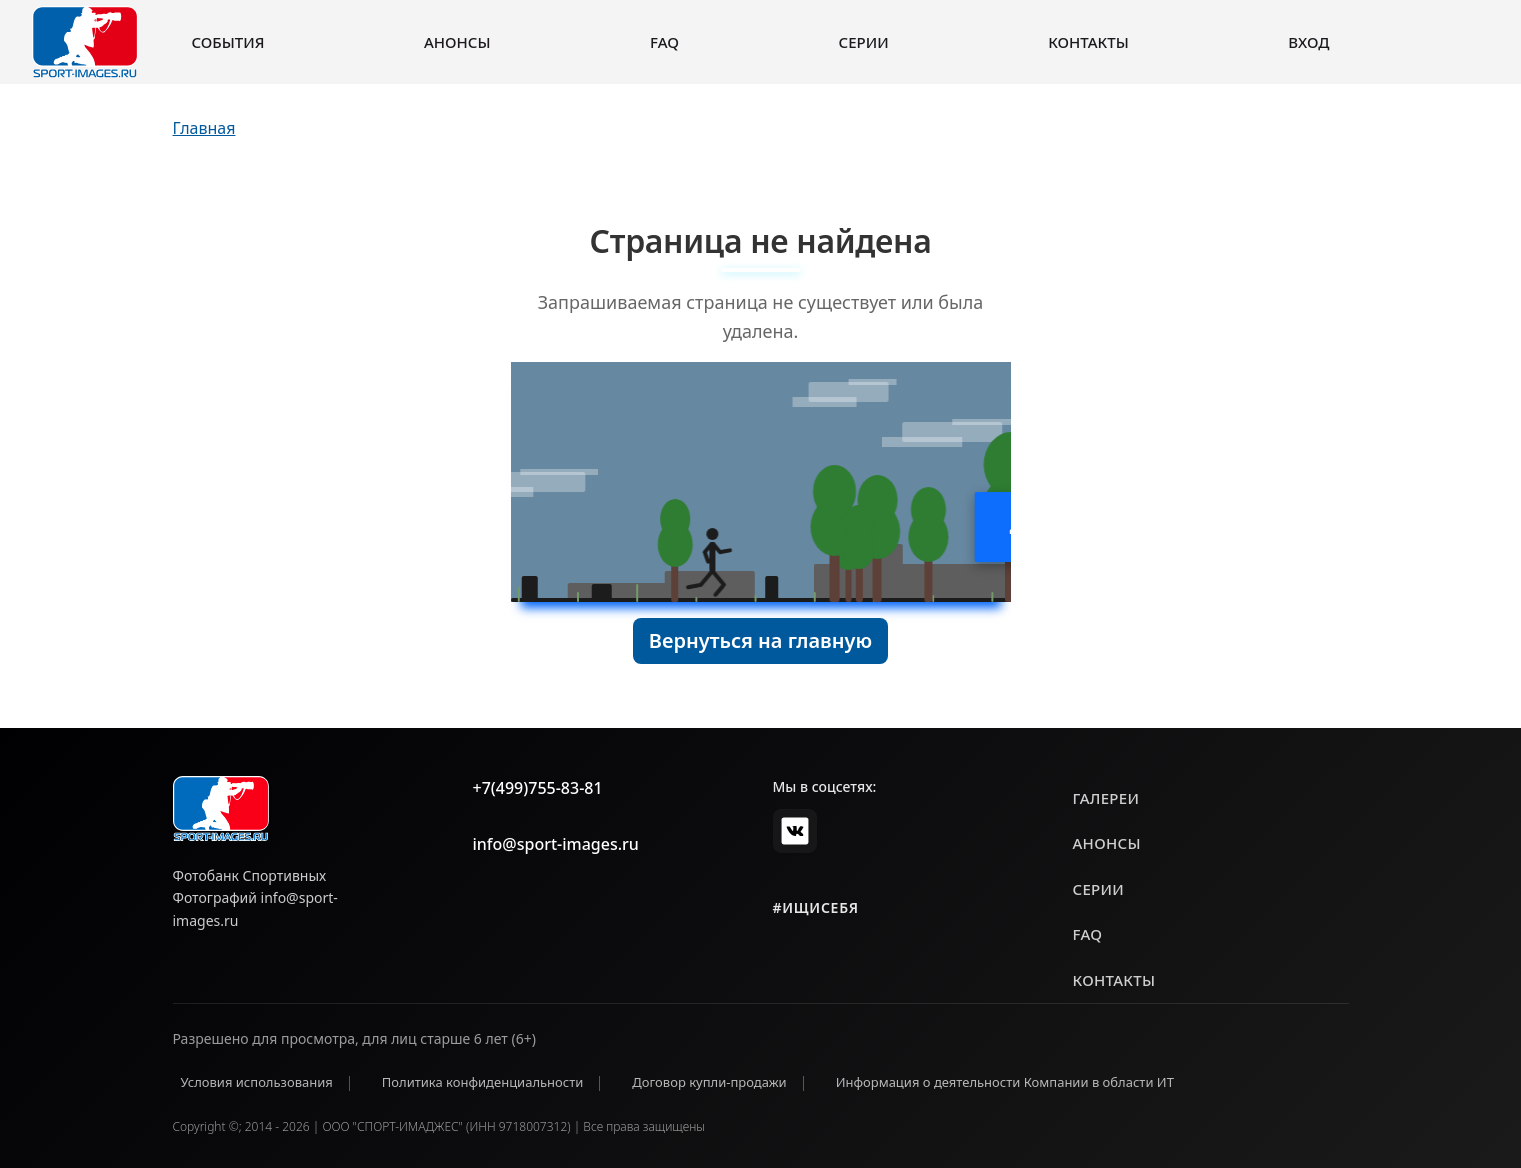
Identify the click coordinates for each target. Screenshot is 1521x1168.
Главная (204, 128)
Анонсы (457, 42)
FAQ (664, 42)
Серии (864, 42)
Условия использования (257, 1082)
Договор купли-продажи (709, 1082)
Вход (1308, 42)
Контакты (1088, 42)
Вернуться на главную (760, 640)
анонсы (1107, 843)
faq (1088, 934)
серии (1099, 889)
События (228, 42)
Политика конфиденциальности (483, 1082)
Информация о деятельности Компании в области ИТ (1005, 1082)
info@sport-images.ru (556, 844)
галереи (1106, 798)
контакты (1114, 980)
